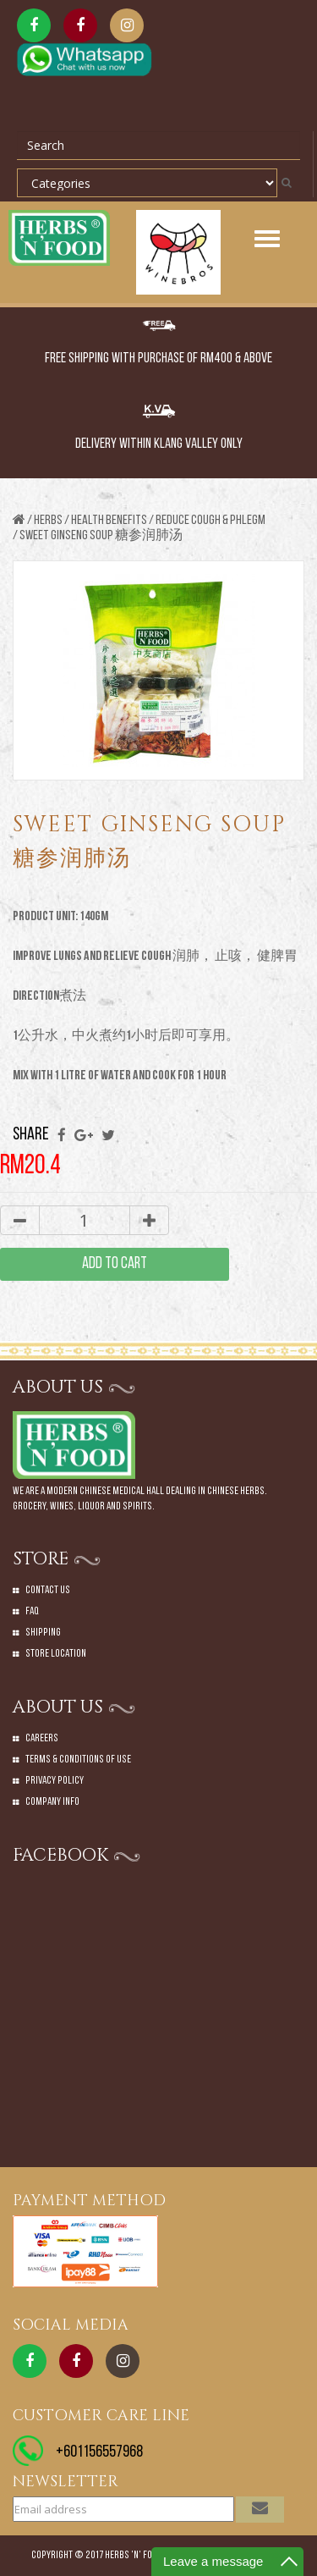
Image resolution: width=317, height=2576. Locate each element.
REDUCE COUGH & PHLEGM (210, 520)
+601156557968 (99, 2452)
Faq (32, 1611)
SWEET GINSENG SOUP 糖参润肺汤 (101, 536)
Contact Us (47, 1590)
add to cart (114, 1264)
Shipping (43, 1632)
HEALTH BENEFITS (109, 520)
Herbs (48, 520)
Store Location (55, 1653)
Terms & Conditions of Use (78, 1759)
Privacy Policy (54, 1780)
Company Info (52, 1801)
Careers (41, 1738)
